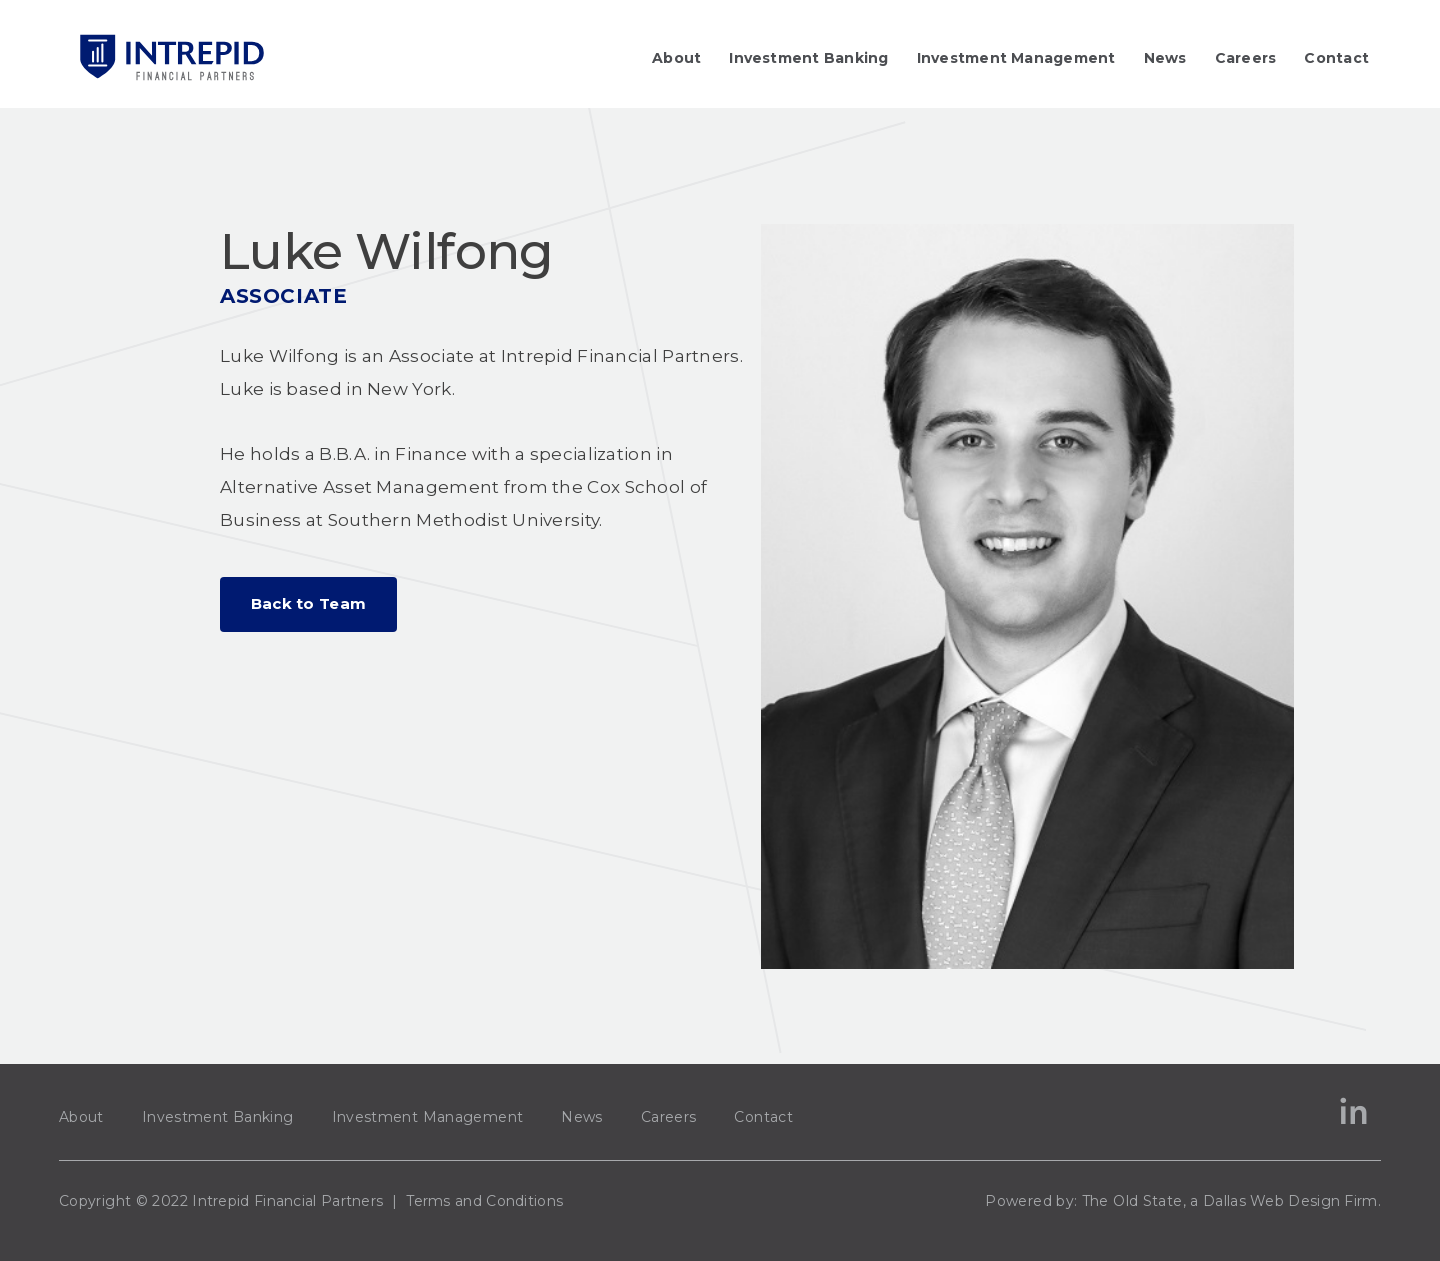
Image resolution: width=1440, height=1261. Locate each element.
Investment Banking (808, 58)
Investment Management (1016, 58)
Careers (1246, 58)
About (676, 58)
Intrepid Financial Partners (287, 1201)
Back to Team (309, 603)
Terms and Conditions (484, 1201)
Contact (1336, 58)
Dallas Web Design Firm (1290, 1201)
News (1165, 58)
